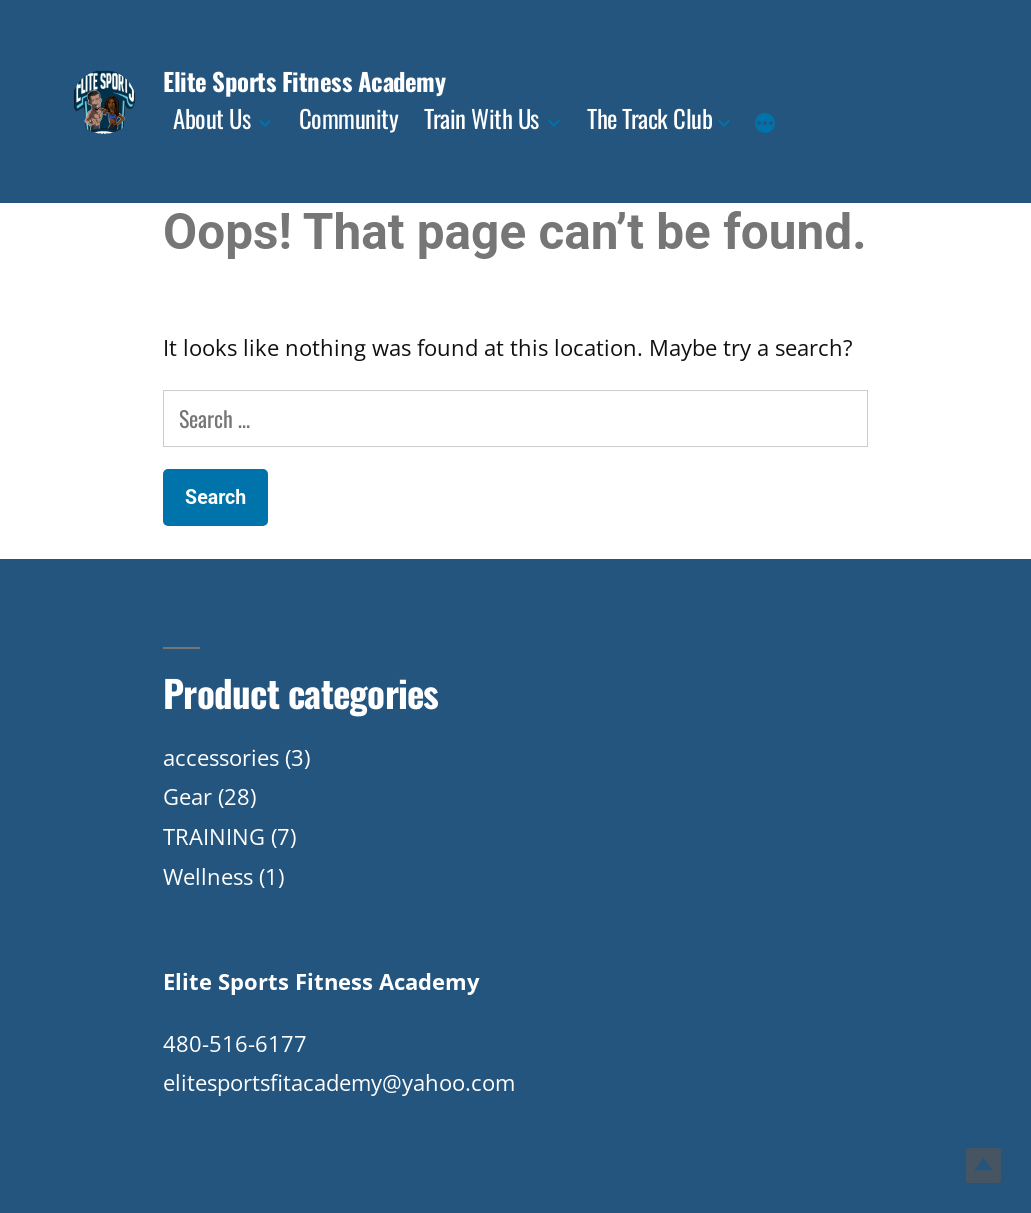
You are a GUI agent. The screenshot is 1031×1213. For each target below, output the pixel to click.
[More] (765, 125)
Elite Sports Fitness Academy (304, 80)
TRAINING (214, 836)
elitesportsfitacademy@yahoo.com (339, 1082)
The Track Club (649, 117)
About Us (211, 117)
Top (983, 1165)
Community (349, 117)
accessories (221, 757)
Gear (187, 796)
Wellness (208, 876)
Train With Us (481, 117)
